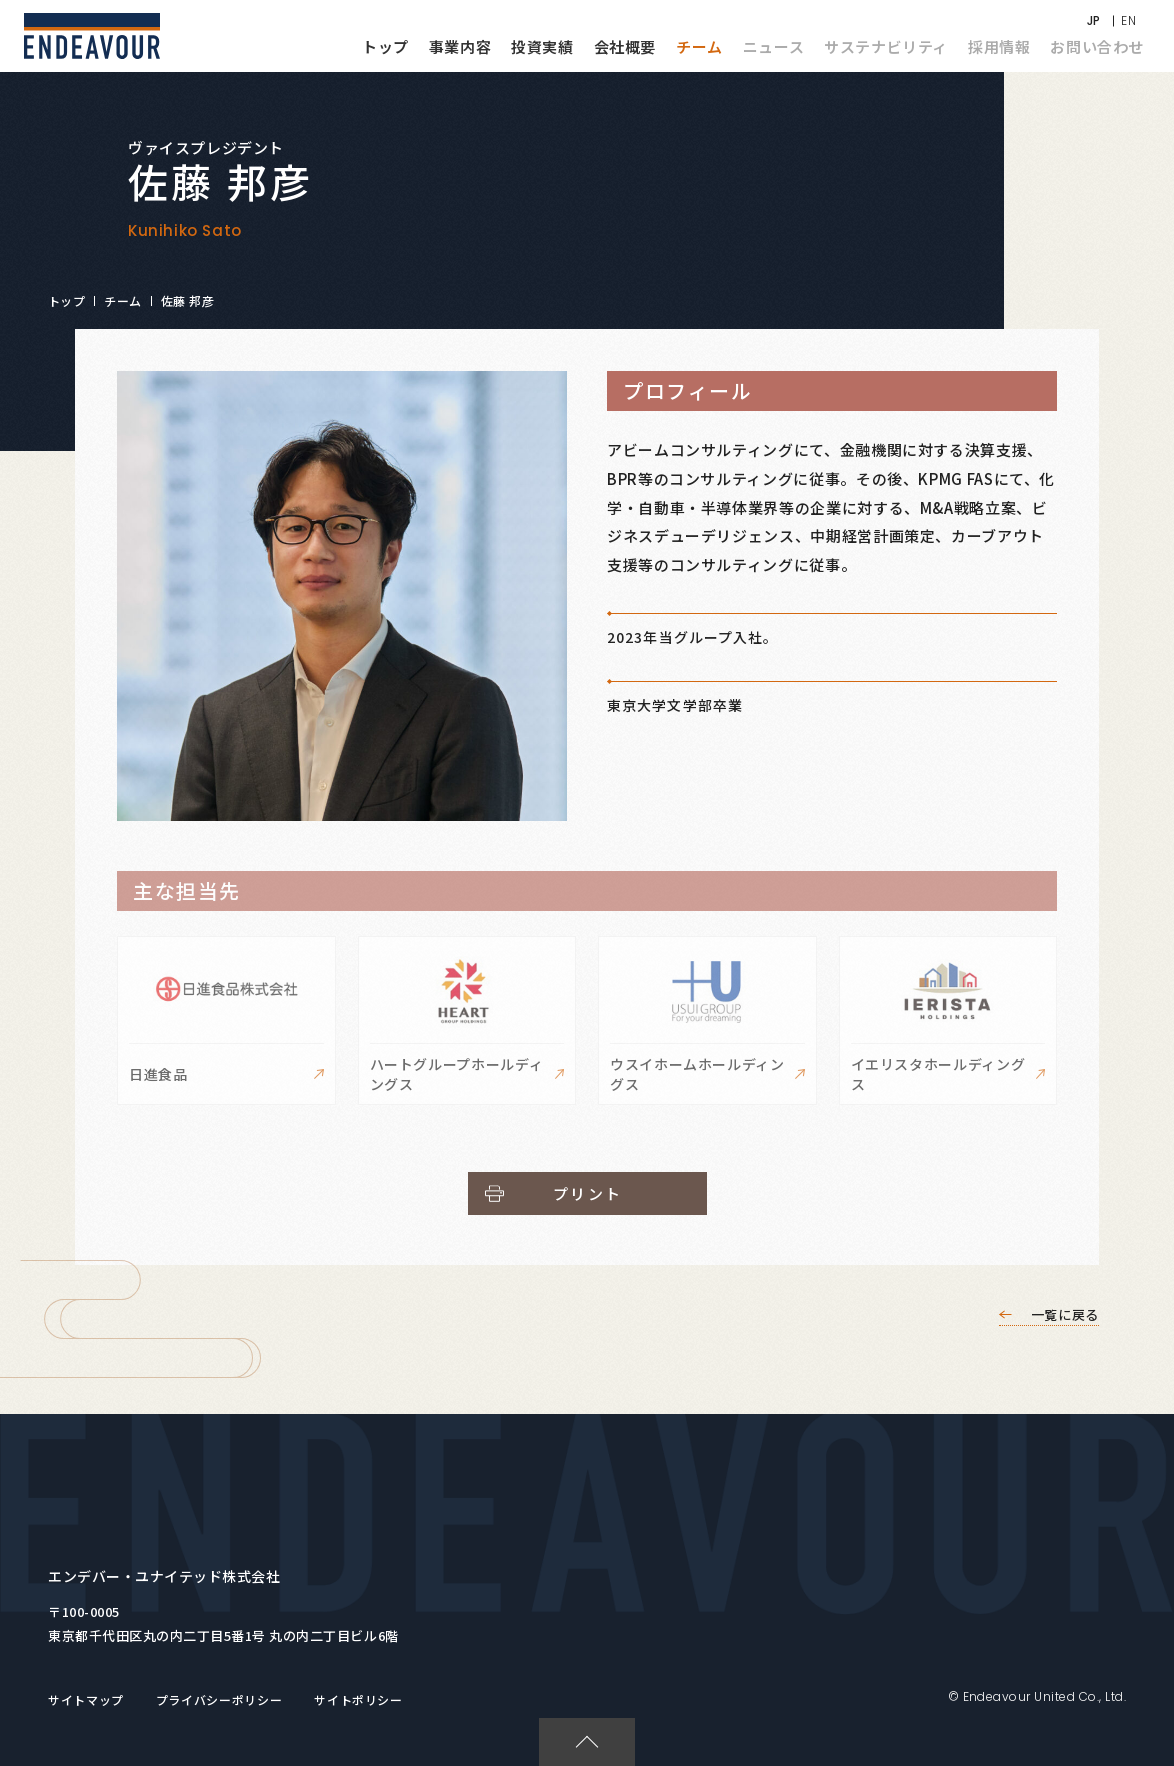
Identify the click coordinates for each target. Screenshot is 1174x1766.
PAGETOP (578, 1728)
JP (1094, 20)
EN (1128, 20)
